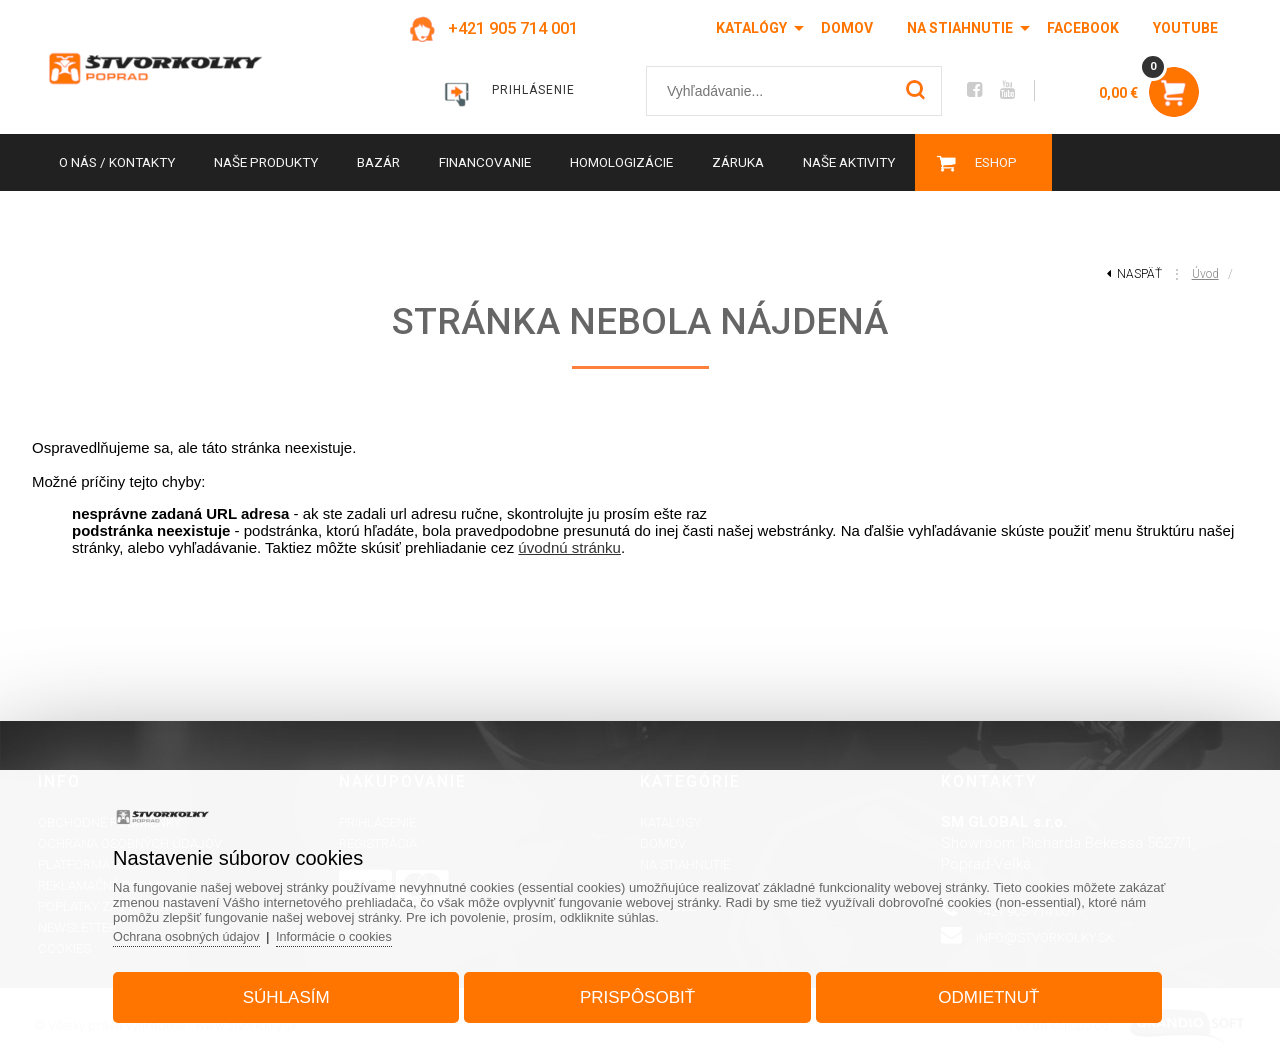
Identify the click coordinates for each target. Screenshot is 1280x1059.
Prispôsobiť (637, 992)
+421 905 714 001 (507, 28)
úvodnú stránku (569, 547)
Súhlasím (296, 992)
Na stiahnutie (960, 28)
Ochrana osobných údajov (203, 931)
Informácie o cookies (355, 931)
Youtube (1185, 28)
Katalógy (751, 28)
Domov (847, 28)
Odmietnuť (978, 992)
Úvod (1205, 274)
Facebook (1083, 28)
